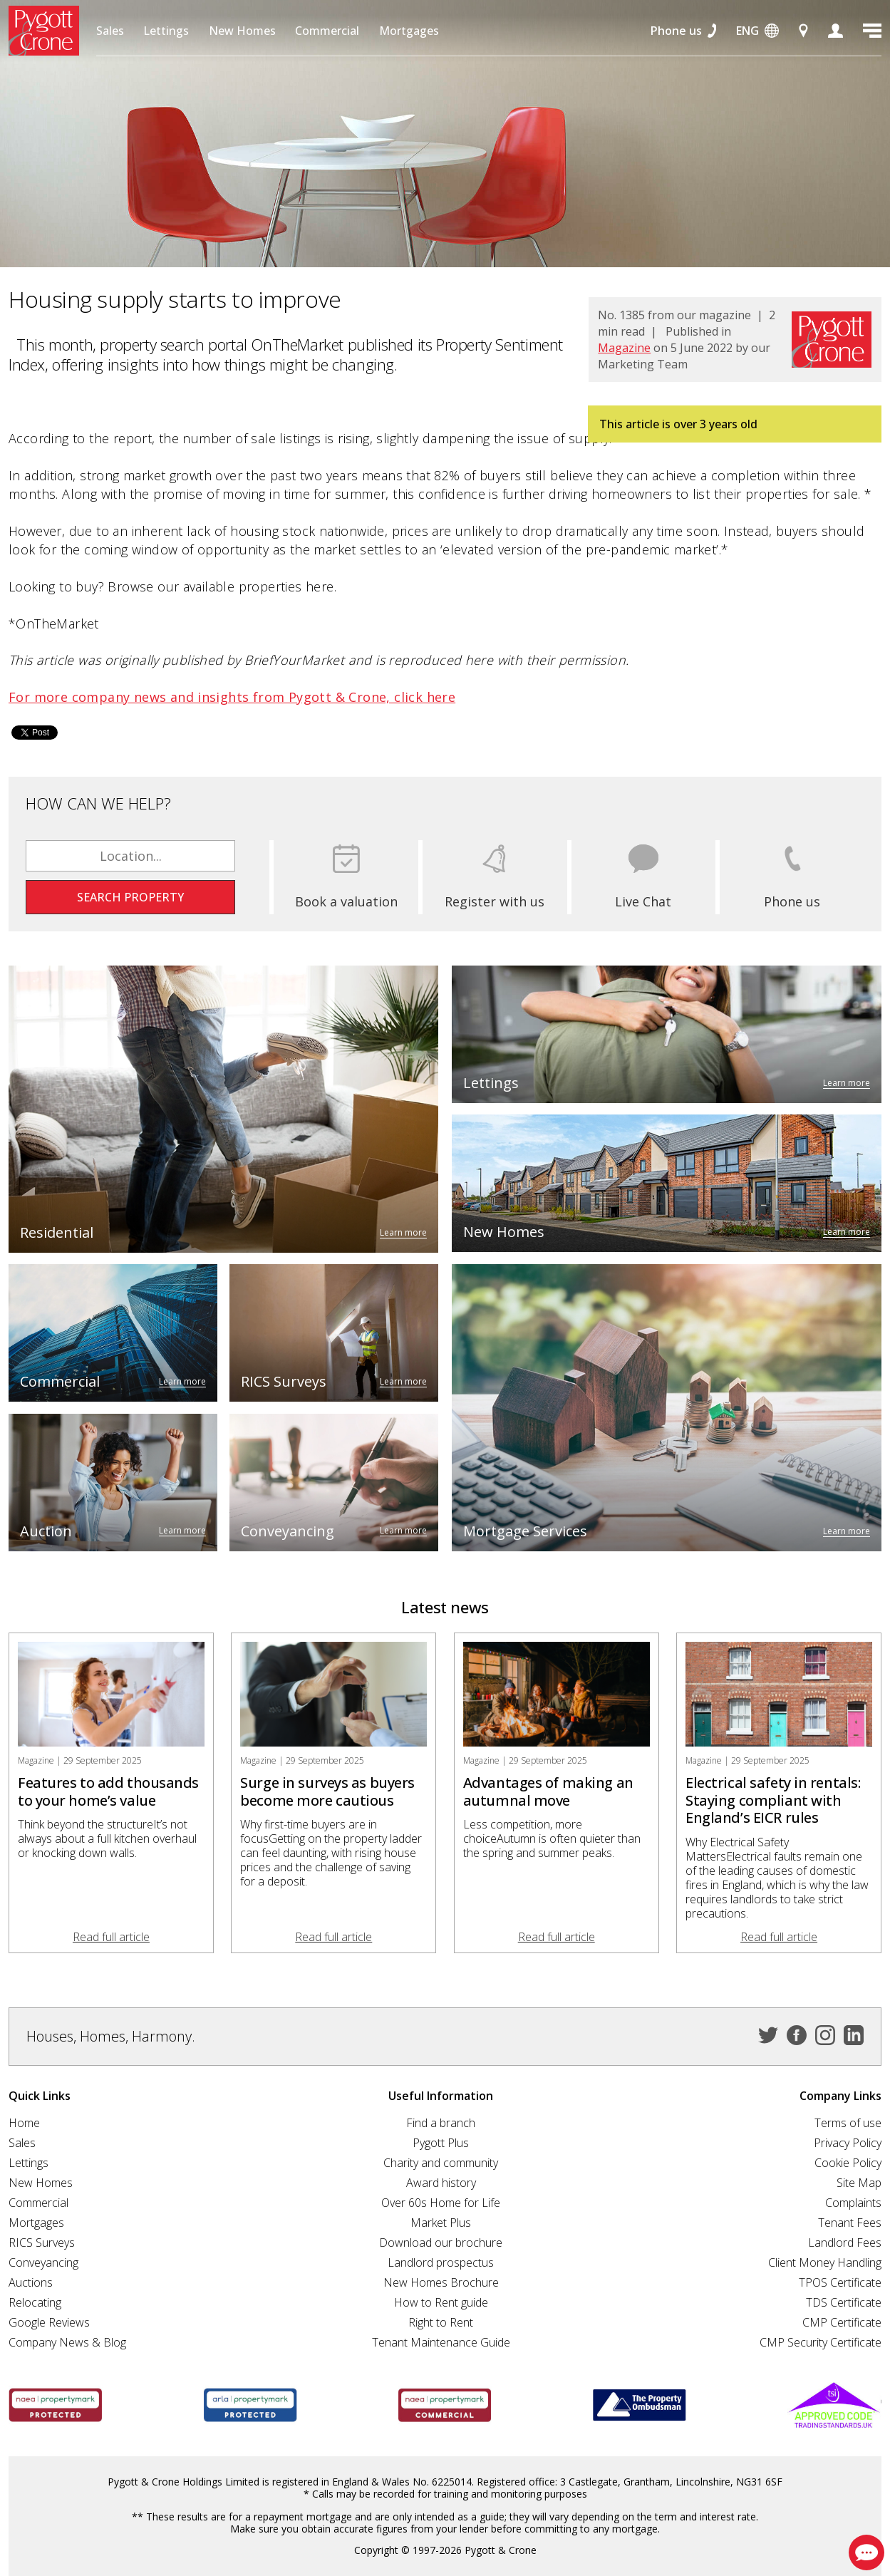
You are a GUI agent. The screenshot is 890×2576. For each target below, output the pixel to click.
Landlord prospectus (441, 2262)
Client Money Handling (824, 2262)
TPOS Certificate (840, 2282)
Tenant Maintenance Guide (441, 2342)
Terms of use (847, 2123)
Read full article (111, 1937)
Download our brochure (440, 2242)
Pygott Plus (441, 2143)
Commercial (327, 31)
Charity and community (440, 2163)
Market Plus (440, 2222)
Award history (441, 2182)
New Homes (242, 31)
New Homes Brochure (441, 2282)
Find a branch (440, 2123)
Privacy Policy (847, 2143)
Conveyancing (43, 2262)
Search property (130, 897)
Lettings (166, 31)
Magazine (624, 348)
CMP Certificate (841, 2322)
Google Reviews (49, 2322)
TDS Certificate (843, 2302)
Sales (110, 31)
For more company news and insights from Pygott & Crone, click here (232, 696)
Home (24, 2123)
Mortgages (409, 31)
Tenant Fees (849, 2222)
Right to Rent (440, 2322)
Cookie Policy (847, 2163)
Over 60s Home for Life (440, 2202)
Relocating (35, 2302)
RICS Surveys (42, 2242)
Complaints (853, 2202)
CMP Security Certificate (820, 2342)
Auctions (31, 2282)
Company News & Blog (67, 2342)
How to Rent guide (441, 2302)
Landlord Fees (844, 2242)
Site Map (859, 2182)
